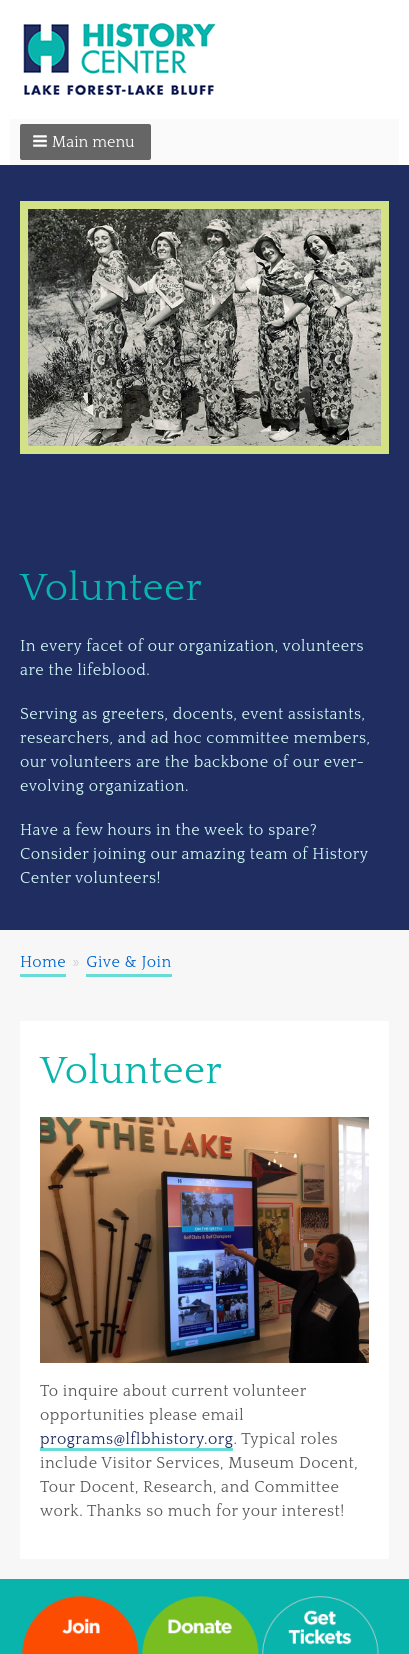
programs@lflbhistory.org (136, 1439)
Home (43, 962)
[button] (85, 142)
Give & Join (129, 962)
